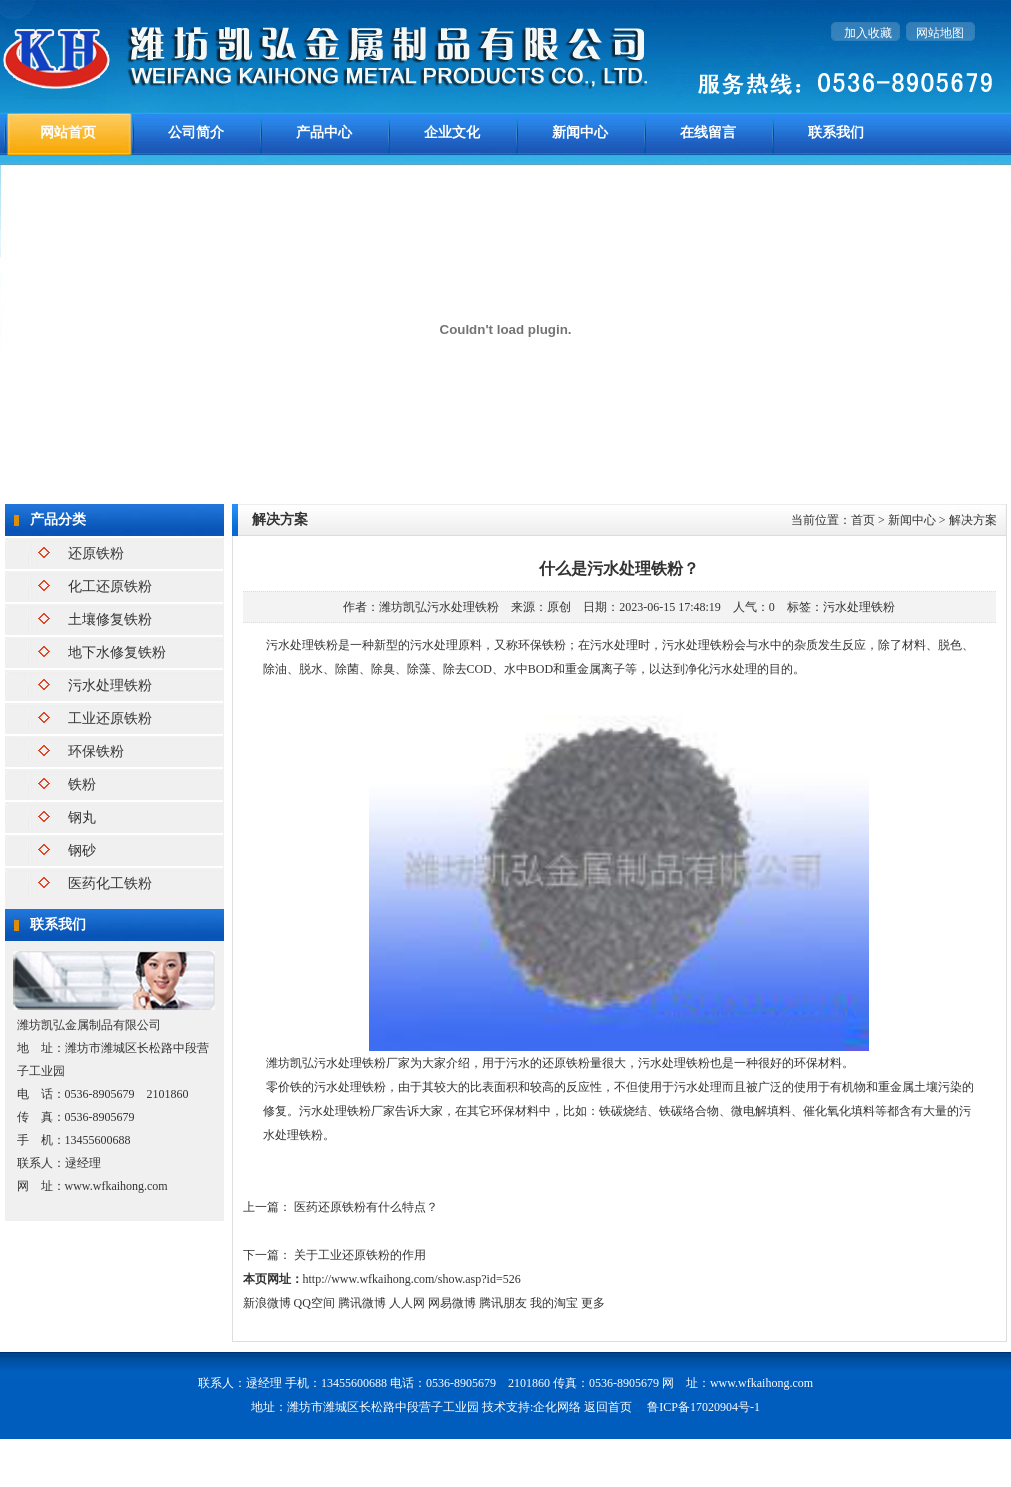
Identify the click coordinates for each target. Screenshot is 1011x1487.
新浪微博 (267, 1303)
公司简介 (196, 132)
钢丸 (82, 817)
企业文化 (452, 132)
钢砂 (82, 850)
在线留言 (708, 132)
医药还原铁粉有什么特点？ (366, 1207)
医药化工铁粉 (110, 883)
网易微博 (452, 1303)
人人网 (407, 1303)
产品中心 (324, 132)
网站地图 (940, 33)
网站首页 (68, 132)
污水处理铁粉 (110, 685)
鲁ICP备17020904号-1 (703, 1407)
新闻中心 (580, 132)
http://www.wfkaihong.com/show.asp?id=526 (412, 1279)
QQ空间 (314, 1303)
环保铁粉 (96, 751)
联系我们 (836, 132)
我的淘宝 (554, 1303)
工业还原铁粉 (110, 718)
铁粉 (82, 784)
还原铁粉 (96, 553)
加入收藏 (868, 33)
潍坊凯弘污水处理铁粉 (439, 607)
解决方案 (973, 520)
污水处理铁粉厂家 (362, 1063)
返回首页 (608, 1407)
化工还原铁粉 (110, 586)
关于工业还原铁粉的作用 (360, 1255)
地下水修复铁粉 (117, 652)
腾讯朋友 (503, 1303)
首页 (863, 520)
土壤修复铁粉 (110, 619)
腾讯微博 (362, 1303)
